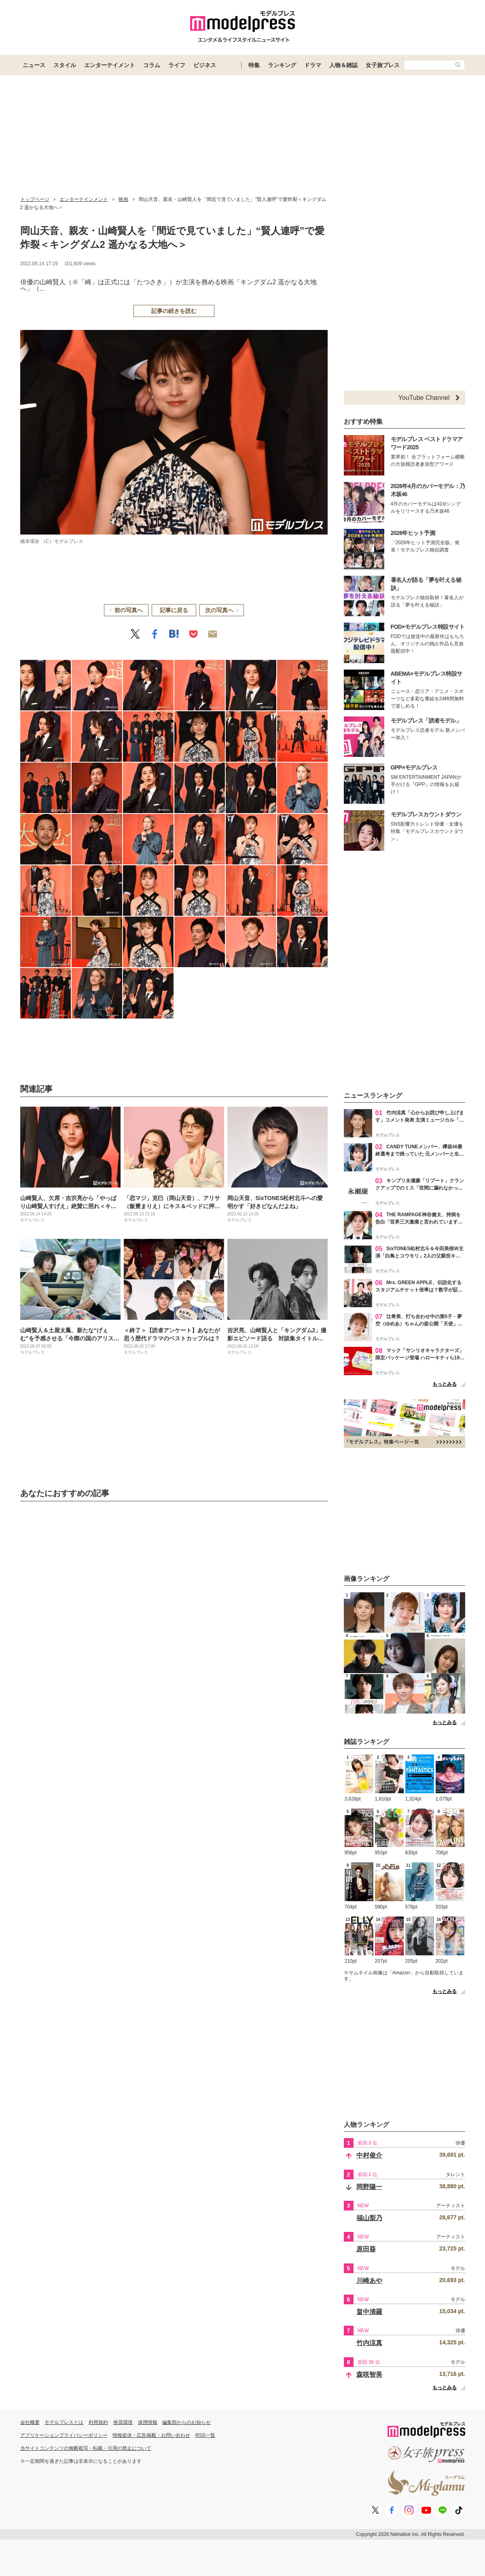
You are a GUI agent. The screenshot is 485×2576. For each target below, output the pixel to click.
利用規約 (98, 2422)
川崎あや (369, 2280)
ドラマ (312, 65)
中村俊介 (369, 2155)
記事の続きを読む (174, 311)
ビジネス (204, 65)
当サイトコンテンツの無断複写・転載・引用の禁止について (85, 2448)
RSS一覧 (205, 2435)
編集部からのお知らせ (186, 2422)
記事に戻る (174, 610)
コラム (151, 65)
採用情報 (147, 2422)
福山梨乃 (369, 2218)
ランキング (282, 65)
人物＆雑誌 (343, 65)
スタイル (64, 65)
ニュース (34, 65)
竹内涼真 (369, 2342)
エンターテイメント (109, 65)
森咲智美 (369, 2374)
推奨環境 (123, 2422)
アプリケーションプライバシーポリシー (64, 2435)
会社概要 (30, 2422)
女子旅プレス (383, 65)
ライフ (176, 65)
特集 (254, 65)
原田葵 (366, 2249)
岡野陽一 (369, 2186)
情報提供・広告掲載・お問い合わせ (151, 2435)
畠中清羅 (369, 2311)
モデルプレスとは (63, 2422)
